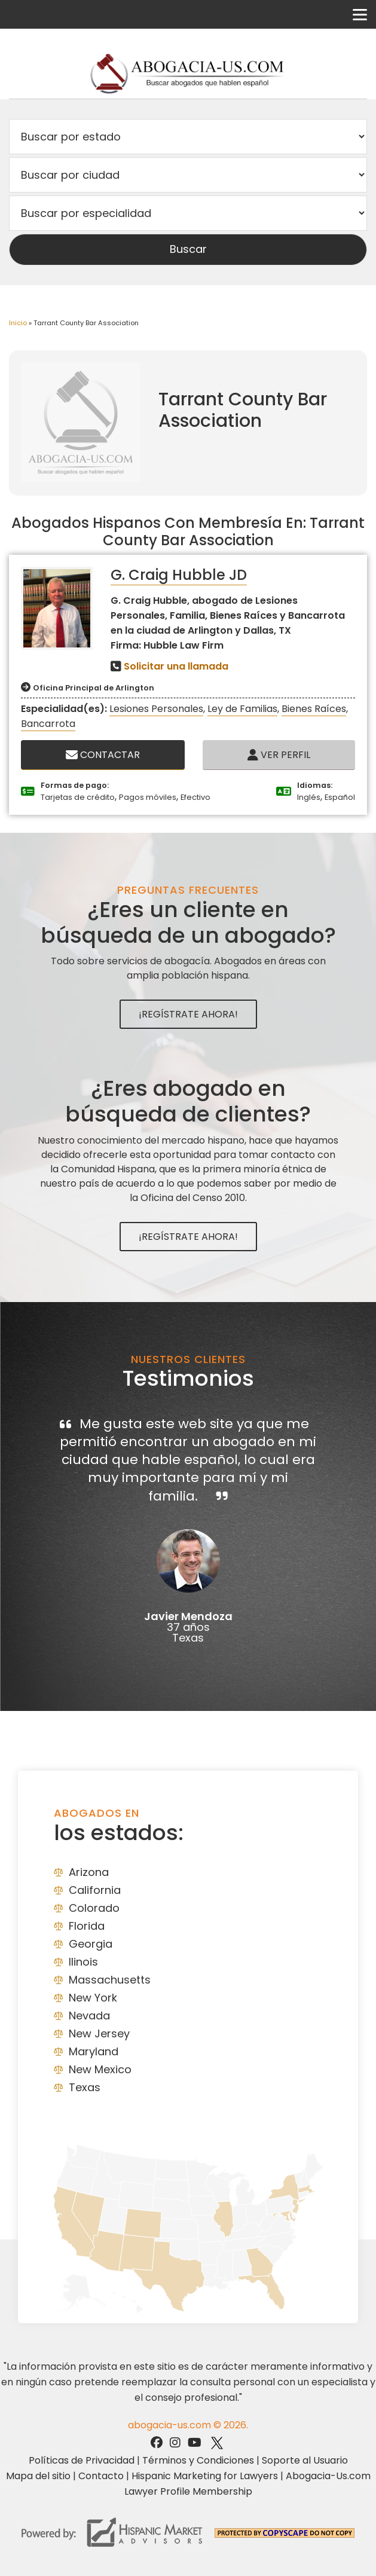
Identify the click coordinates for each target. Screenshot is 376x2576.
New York (93, 1997)
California (95, 1890)
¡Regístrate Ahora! (188, 1014)
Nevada (89, 2015)
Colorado (94, 1907)
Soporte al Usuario (305, 2460)
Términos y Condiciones (198, 2460)
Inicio (18, 323)
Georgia (90, 1943)
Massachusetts (110, 1979)
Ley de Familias (242, 709)
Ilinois (83, 1961)
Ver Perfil (278, 755)
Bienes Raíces (314, 709)
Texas (84, 2087)
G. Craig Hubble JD (179, 575)
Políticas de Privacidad (81, 2460)
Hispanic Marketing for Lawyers (205, 2476)
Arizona (89, 1872)
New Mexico (100, 2069)
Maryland (93, 2051)
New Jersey (99, 2033)
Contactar (103, 755)
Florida (87, 1925)
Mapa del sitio (38, 2476)
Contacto (101, 2476)
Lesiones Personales (156, 709)
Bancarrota (48, 724)
